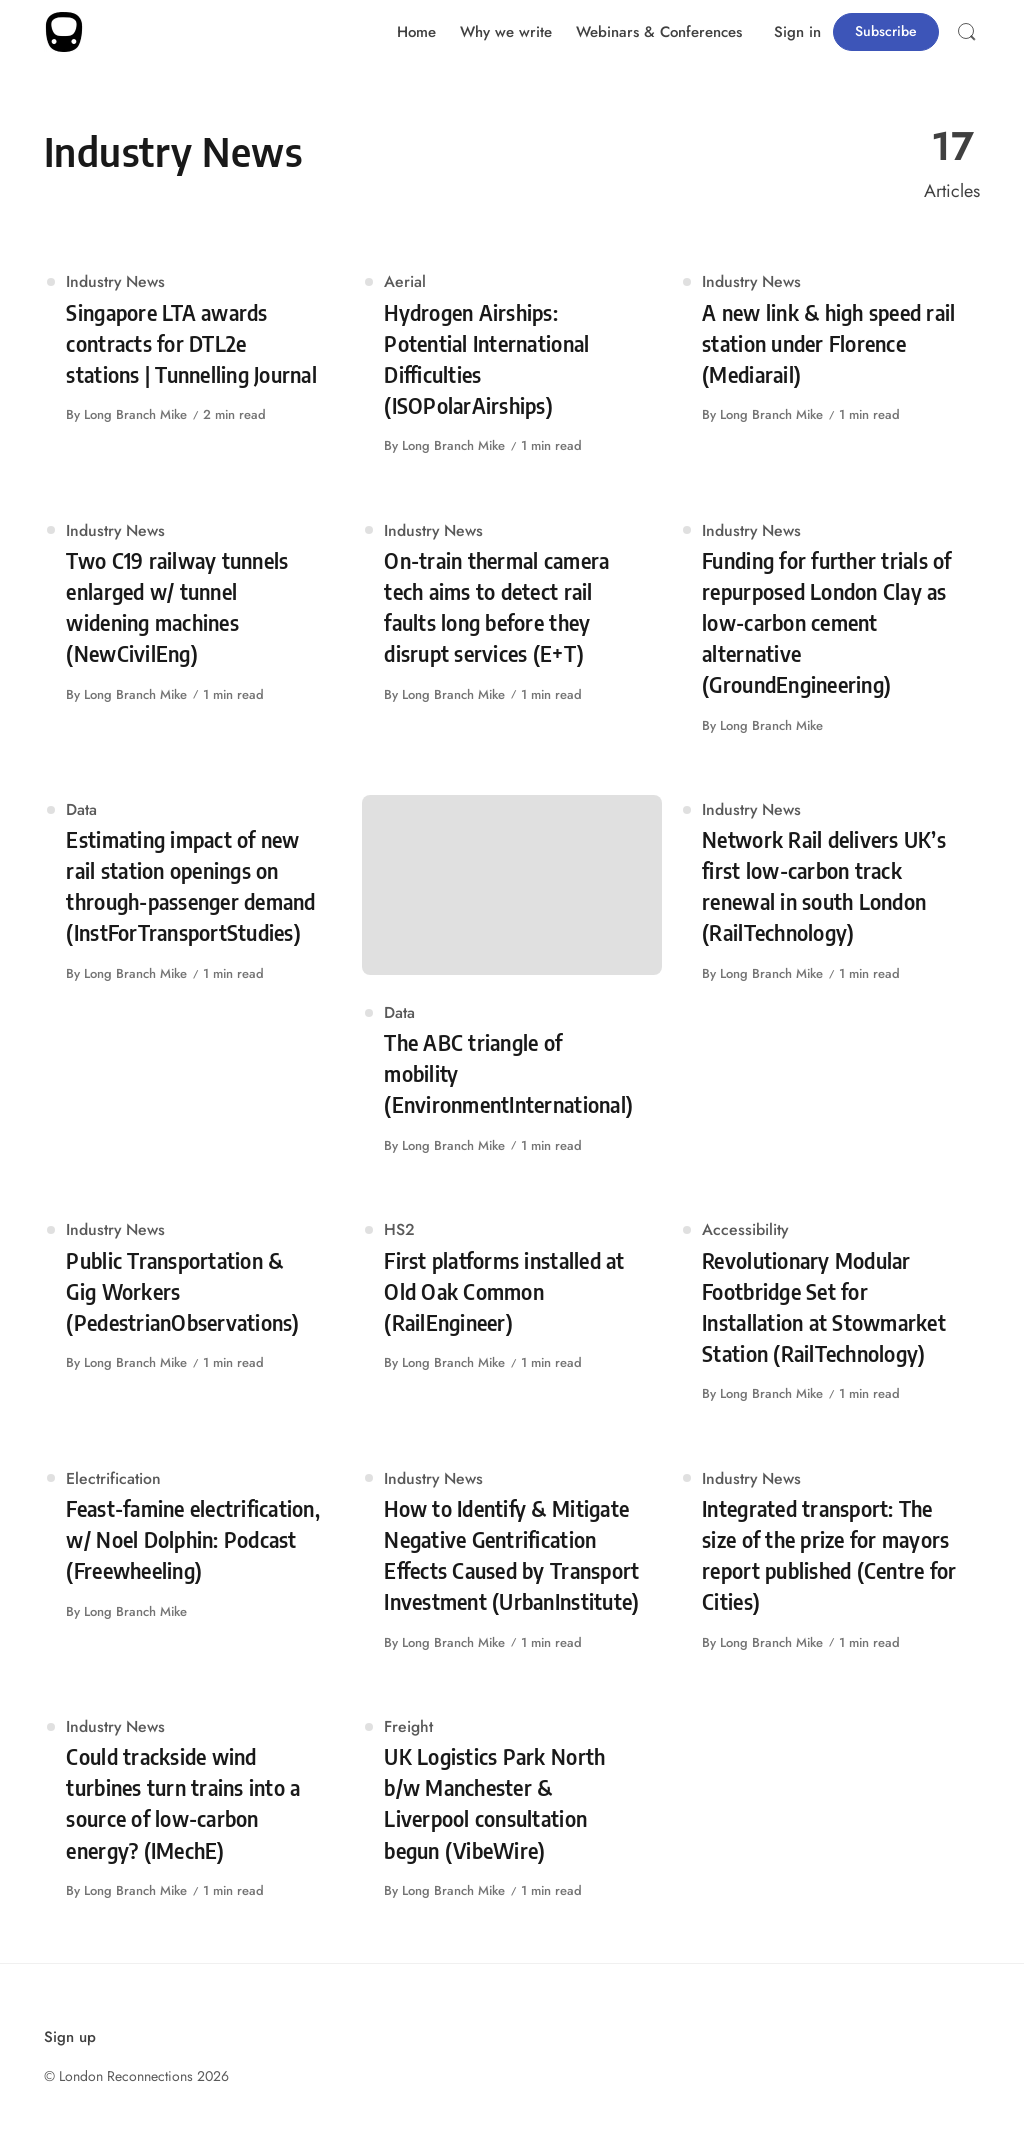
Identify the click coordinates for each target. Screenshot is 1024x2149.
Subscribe (886, 31)
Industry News (115, 281)
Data (81, 809)
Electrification (113, 1478)
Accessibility (745, 1229)
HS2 (399, 1229)
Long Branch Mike (135, 414)
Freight (408, 1726)
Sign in (797, 32)
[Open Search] (967, 32)
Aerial (405, 281)
